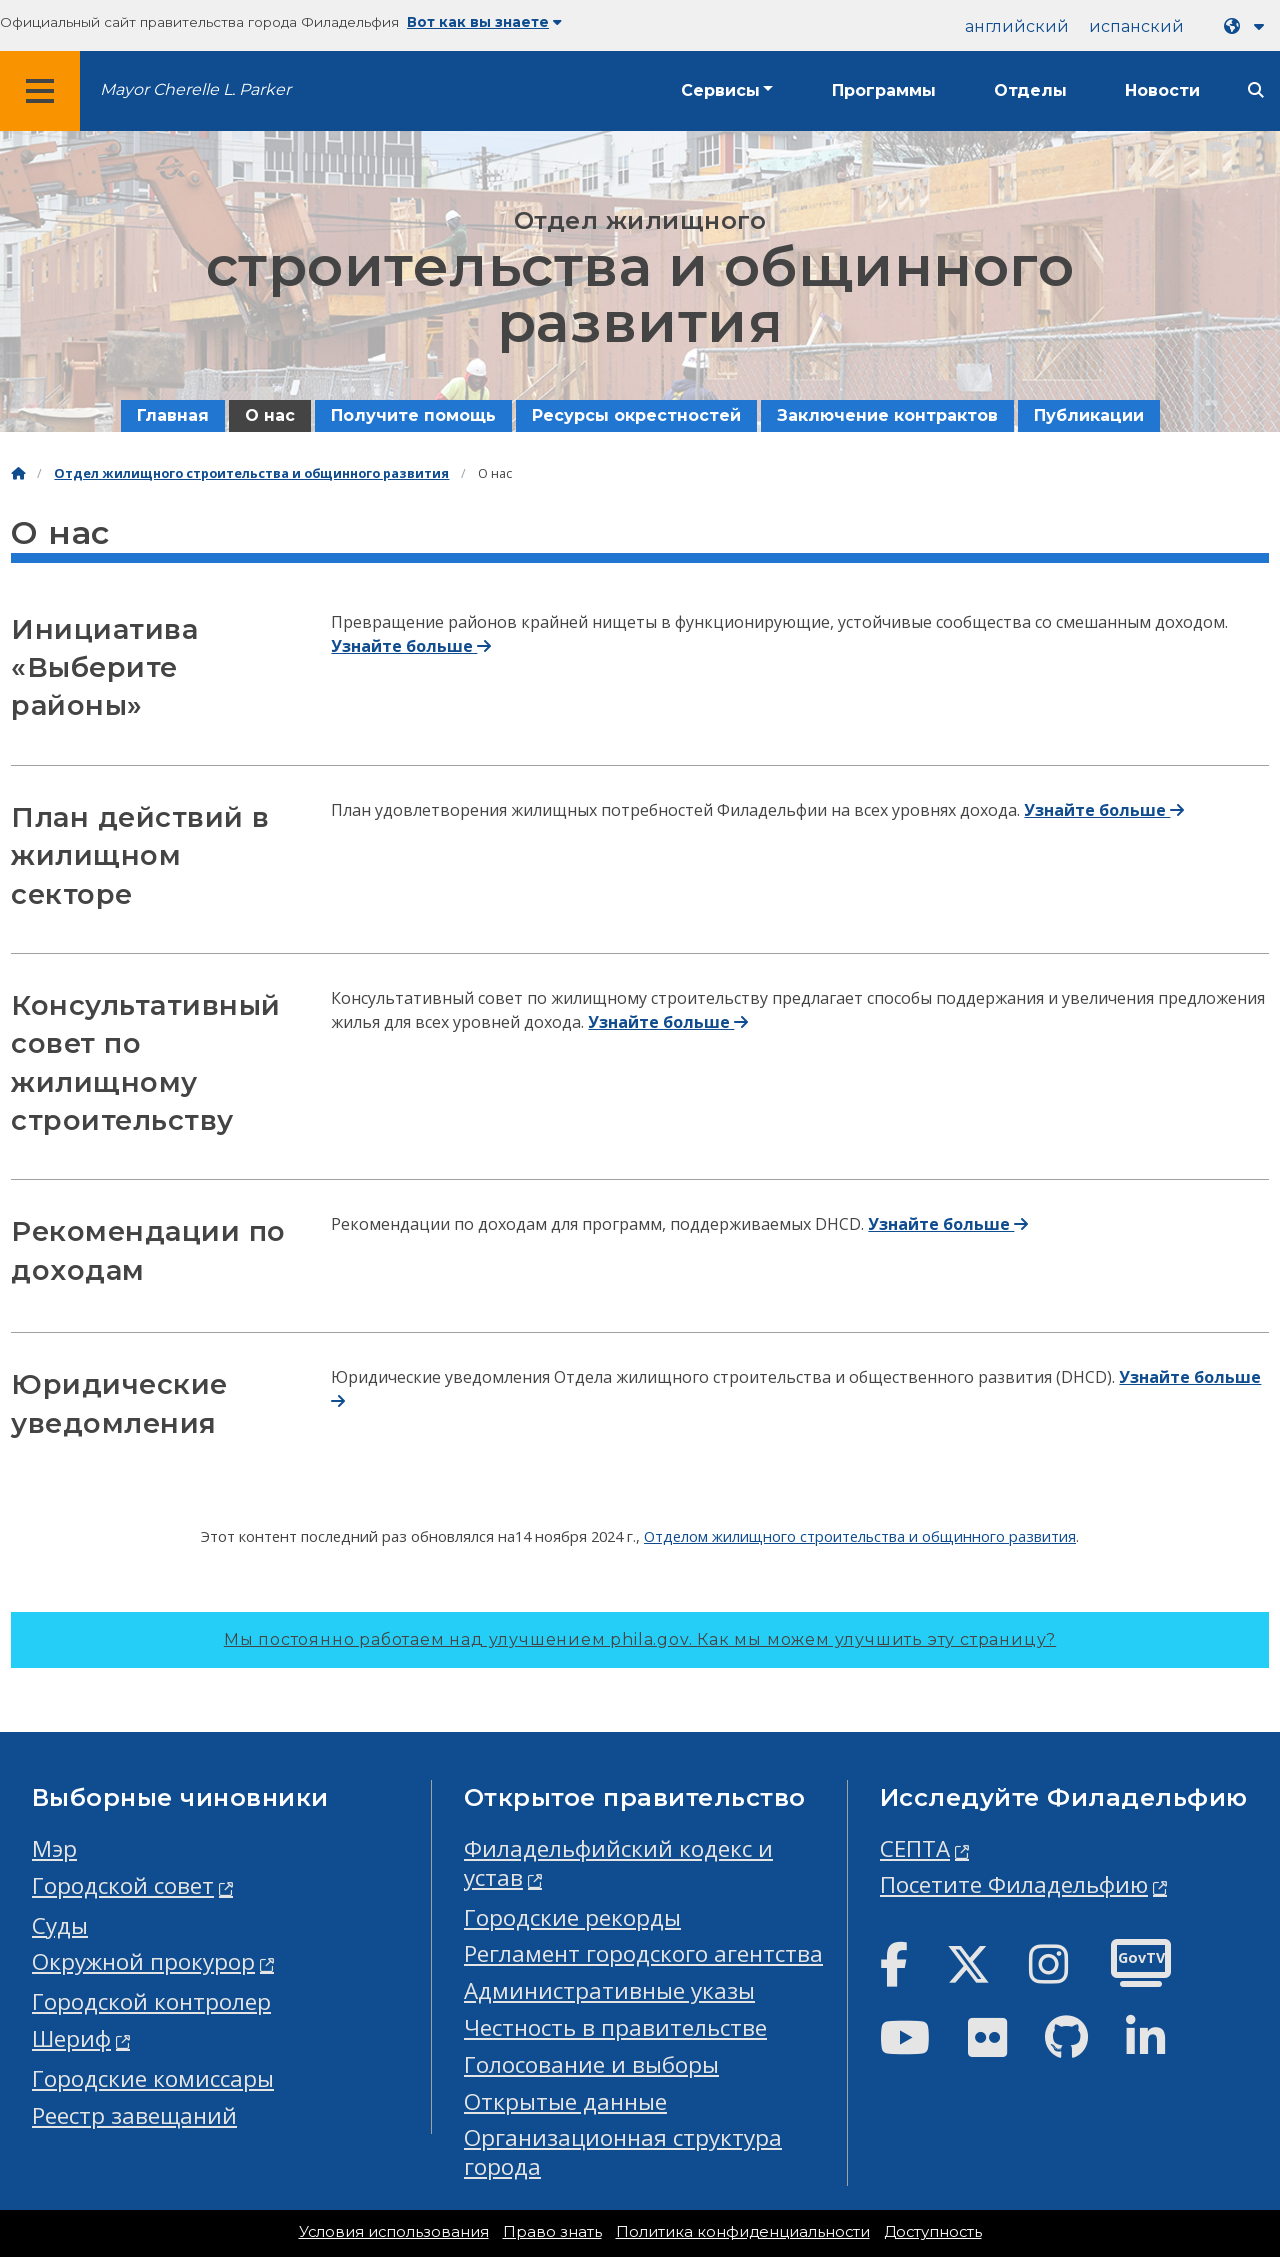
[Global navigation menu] (40, 91)
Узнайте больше (411, 646)
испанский (1136, 26)
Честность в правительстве (615, 2027)
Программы (884, 90)
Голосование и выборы (591, 2064)
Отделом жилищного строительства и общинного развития (860, 1536)
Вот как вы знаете (484, 22)
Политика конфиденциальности (743, 2232)
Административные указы (609, 1990)
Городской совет (123, 1885)
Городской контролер (151, 2001)
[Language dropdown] (1248, 26)
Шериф (71, 2038)
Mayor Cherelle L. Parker (195, 89)
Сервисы (720, 90)
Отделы (1030, 90)
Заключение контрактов (887, 415)
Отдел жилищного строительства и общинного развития (251, 473)
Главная (173, 415)
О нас (270, 415)
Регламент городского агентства (643, 1953)
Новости (1162, 90)
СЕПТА (915, 1848)
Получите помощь (413, 415)
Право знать (552, 2232)
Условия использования (394, 2232)
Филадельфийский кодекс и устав (618, 1863)
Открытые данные (565, 2101)
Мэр (54, 1848)
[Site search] (1256, 90)
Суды (60, 1925)
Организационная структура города (623, 2152)
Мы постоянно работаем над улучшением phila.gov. (640, 1639)
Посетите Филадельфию (1014, 1884)
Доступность (933, 2232)
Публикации (1089, 415)
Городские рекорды (572, 1917)
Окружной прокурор (143, 1961)
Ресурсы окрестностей (636, 415)
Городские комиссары (153, 2078)
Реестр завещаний (134, 2115)
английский (1017, 26)
